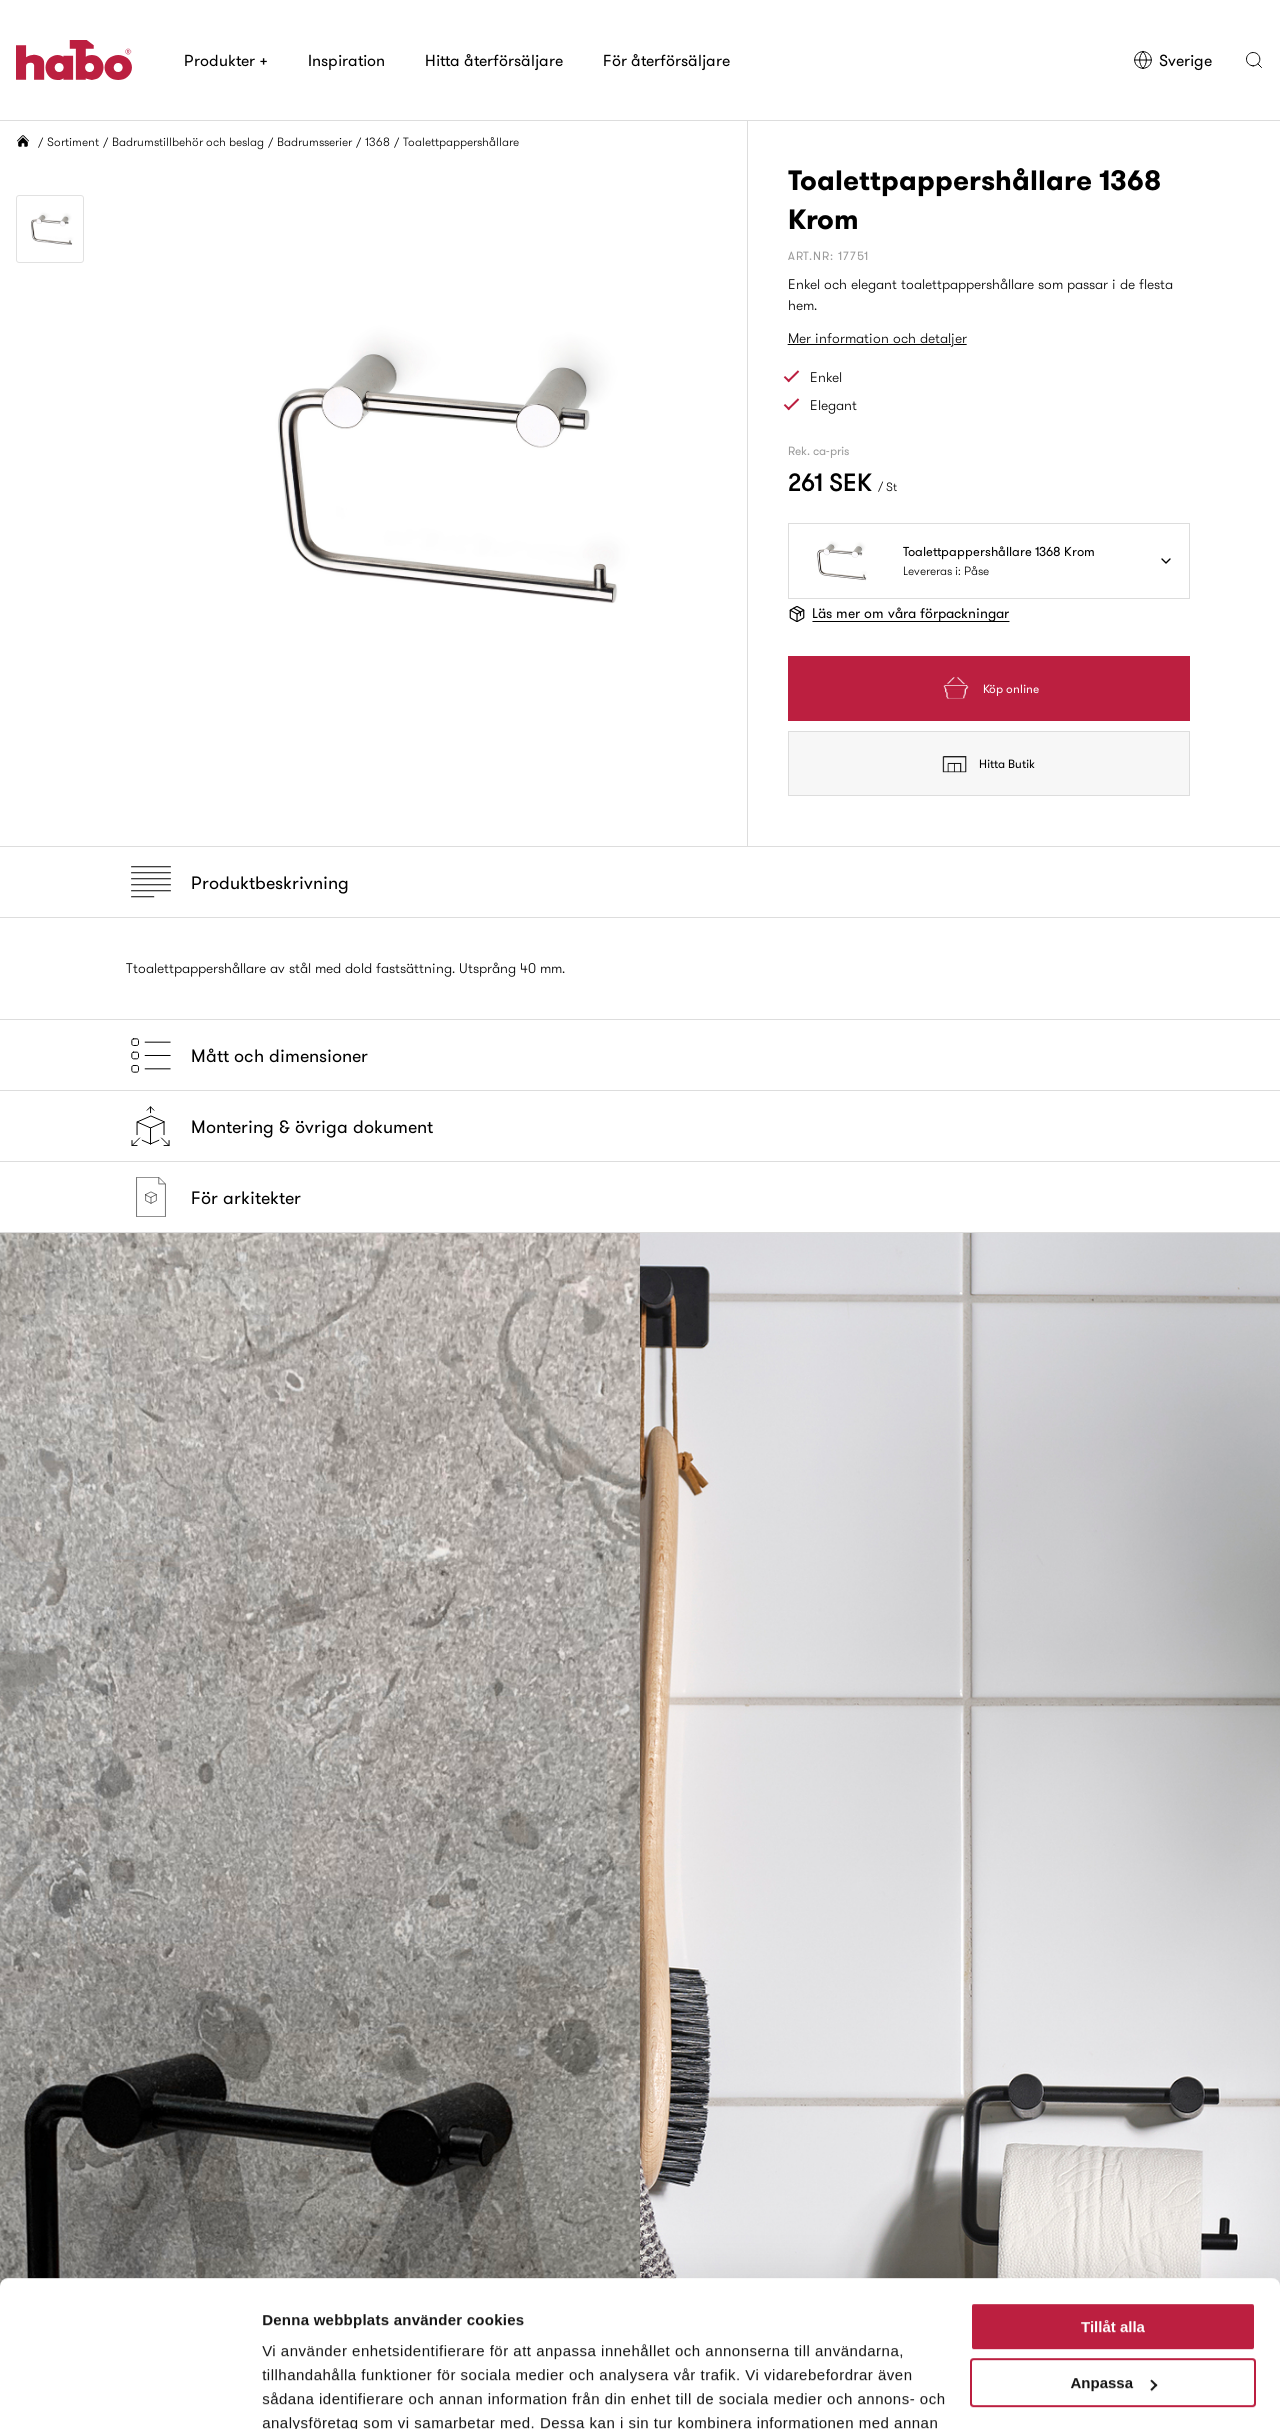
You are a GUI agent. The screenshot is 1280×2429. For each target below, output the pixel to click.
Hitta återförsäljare (494, 60)
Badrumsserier (314, 141)
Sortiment (73, 141)
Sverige (1172, 60)
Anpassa (1113, 2246)
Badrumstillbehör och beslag (188, 141)
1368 (377, 141)
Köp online (989, 688)
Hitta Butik (988, 764)
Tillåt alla (1113, 2190)
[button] (1254, 60)
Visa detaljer (306, 2389)
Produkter (226, 60)
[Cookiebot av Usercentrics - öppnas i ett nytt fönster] (129, 2390)
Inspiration (346, 60)
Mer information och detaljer (877, 338)
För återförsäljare (666, 60)
